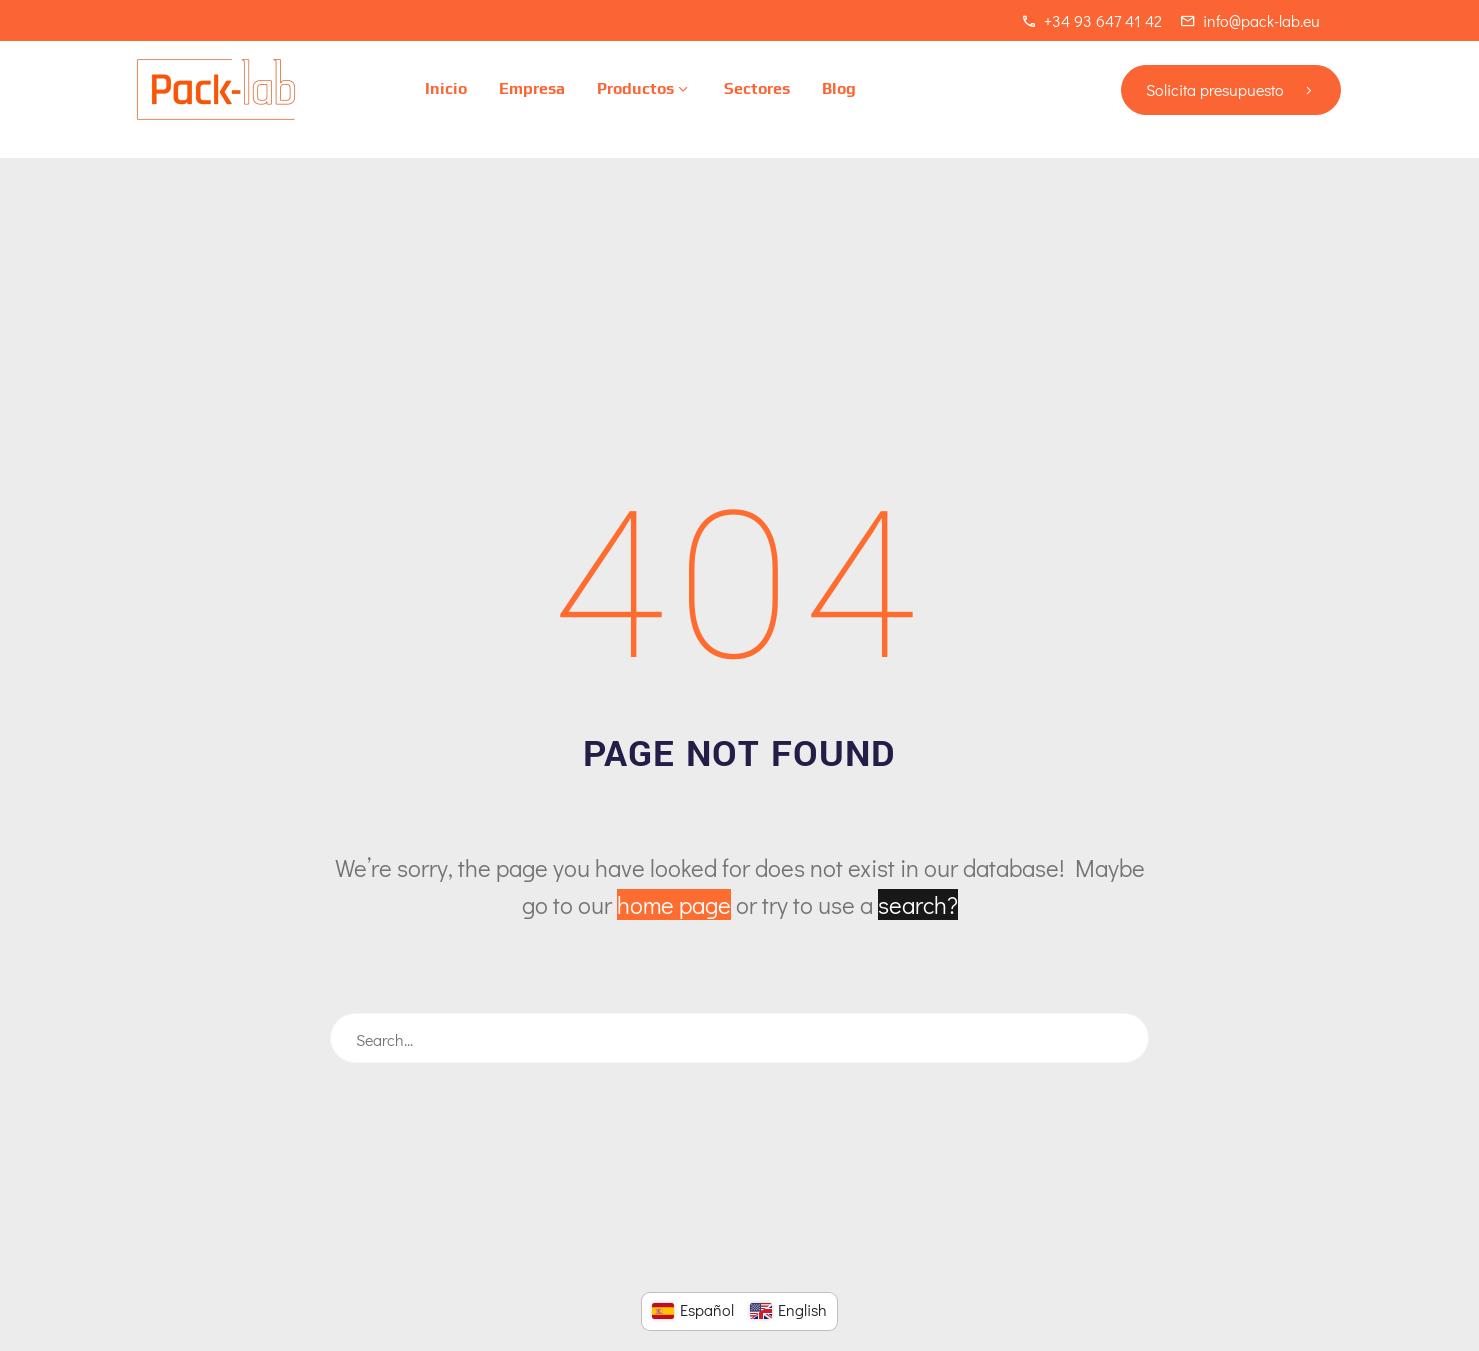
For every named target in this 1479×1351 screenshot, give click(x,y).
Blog (839, 88)
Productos (644, 89)
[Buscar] (739, 1038)
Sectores (757, 88)
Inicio (446, 88)
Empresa (532, 88)
